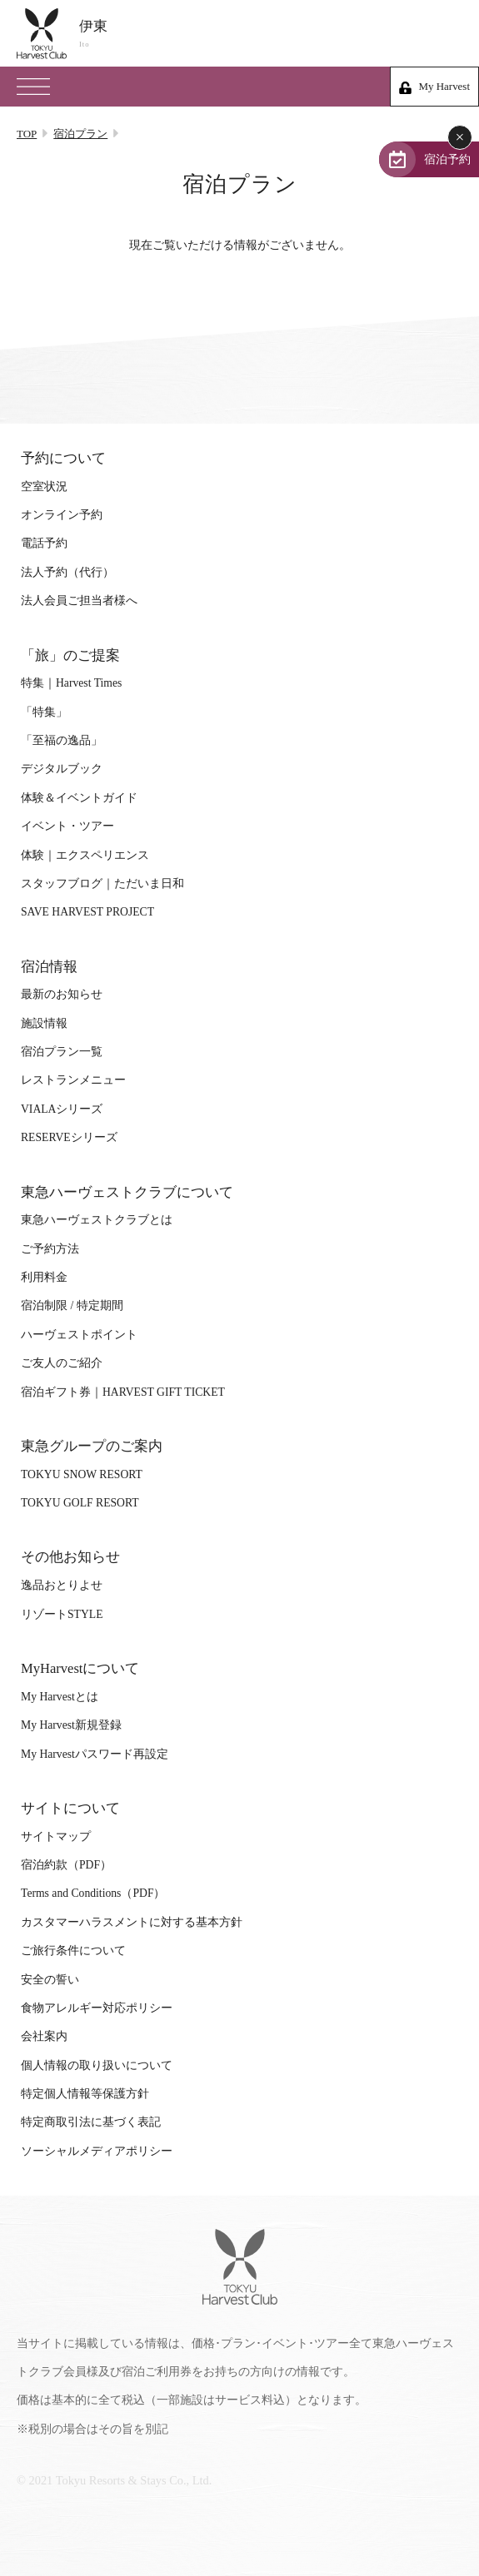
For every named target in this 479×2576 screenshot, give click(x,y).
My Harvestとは (59, 1696)
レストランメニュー (73, 1080)
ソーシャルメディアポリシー (96, 2151)
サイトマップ (56, 1836)
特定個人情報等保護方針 (85, 2093)
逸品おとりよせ (61, 1585)
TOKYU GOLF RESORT (80, 1502)
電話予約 (44, 543)
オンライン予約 (61, 515)
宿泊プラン (80, 133)
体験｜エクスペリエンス (85, 855)
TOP (27, 133)
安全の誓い (50, 1979)
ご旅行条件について (73, 1950)
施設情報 (44, 1023)
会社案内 (44, 2036)
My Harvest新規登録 (71, 1725)
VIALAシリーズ (61, 1109)
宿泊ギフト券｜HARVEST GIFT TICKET (123, 1392)
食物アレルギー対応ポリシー (96, 2008)
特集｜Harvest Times (71, 683)
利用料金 (44, 1277)
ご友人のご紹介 (61, 1363)
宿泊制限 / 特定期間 (72, 1305)
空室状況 (44, 486)
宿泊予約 (447, 159)
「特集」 (44, 712)
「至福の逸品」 (61, 740)
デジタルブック (61, 768)
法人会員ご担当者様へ (79, 600)
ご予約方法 (50, 1249)
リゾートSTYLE (61, 1614)
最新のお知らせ (61, 994)
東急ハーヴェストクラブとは (96, 1220)
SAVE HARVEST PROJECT (87, 912)
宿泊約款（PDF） (66, 1865)
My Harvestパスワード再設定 (94, 1754)
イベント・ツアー (67, 826)
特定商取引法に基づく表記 (91, 2122)
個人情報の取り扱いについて (96, 2065)
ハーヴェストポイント (79, 1334)
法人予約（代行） (67, 572)
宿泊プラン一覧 (61, 1051)
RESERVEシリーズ (69, 1137)
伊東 (270, 33)
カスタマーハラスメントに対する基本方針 (131, 1922)
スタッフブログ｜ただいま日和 (102, 883)
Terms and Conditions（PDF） (93, 1893)
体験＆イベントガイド (79, 798)
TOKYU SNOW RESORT (81, 1474)
